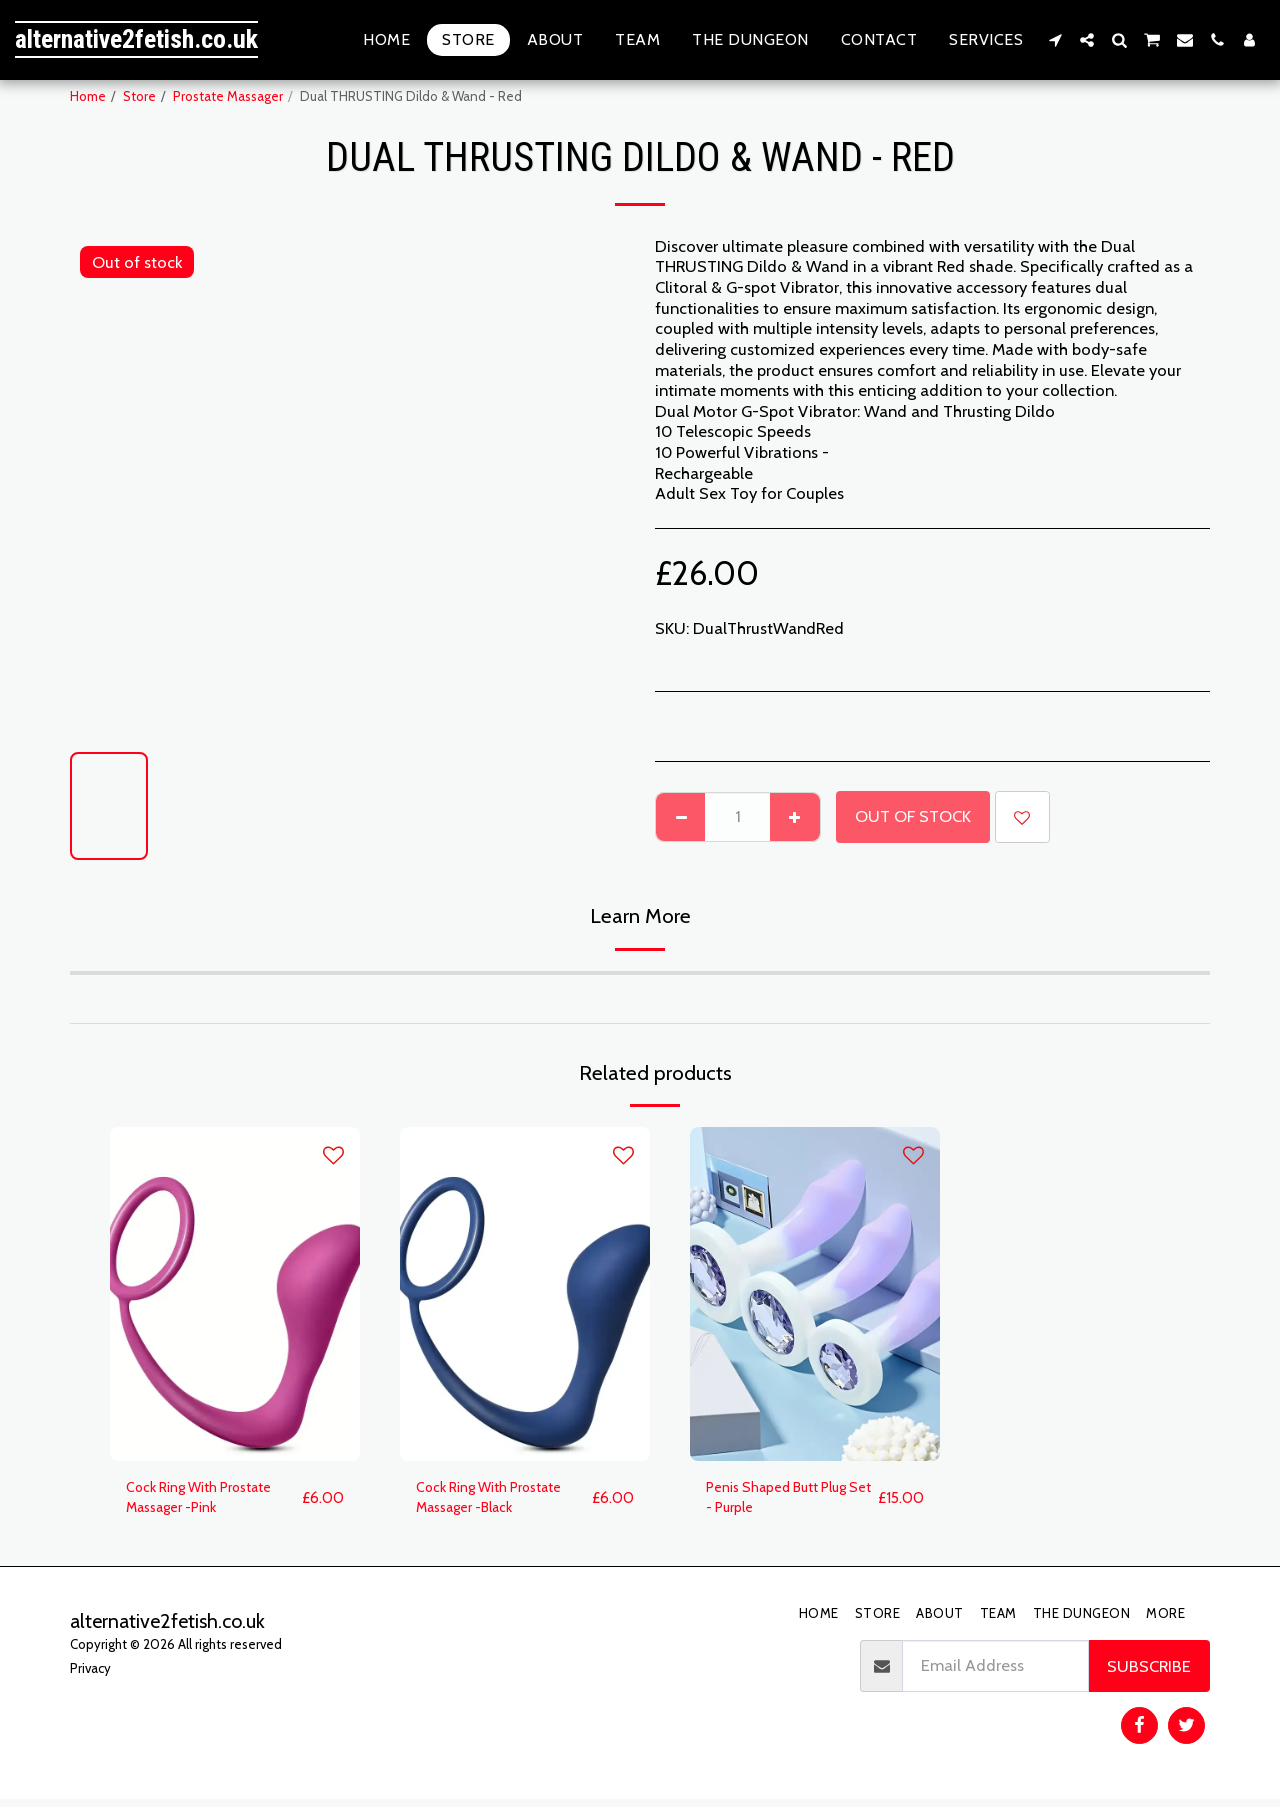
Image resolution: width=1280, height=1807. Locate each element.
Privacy (90, 1676)
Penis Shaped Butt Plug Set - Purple (790, 1501)
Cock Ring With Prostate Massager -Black (503, 1501)
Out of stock (913, 816)
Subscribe (1149, 1673)
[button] (1055, 40)
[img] (235, 1293)
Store (139, 96)
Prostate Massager (228, 96)
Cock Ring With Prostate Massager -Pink (213, 1501)
